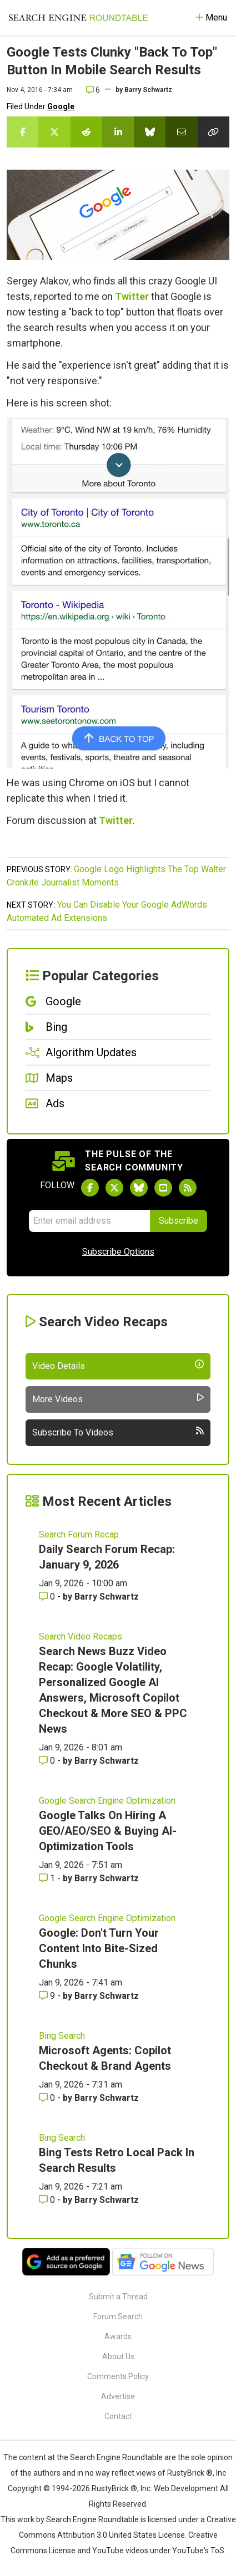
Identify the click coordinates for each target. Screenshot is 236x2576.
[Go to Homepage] (78, 17)
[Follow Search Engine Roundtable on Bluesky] (139, 1188)
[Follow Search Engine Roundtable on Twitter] (114, 1188)
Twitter (132, 296)
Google (60, 106)
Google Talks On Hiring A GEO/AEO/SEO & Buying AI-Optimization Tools (108, 1831)
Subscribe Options (118, 1251)
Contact (118, 2416)
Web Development (186, 2488)
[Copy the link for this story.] (213, 131)
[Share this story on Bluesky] (149, 131)
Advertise (118, 2396)
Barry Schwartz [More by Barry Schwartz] (106, 1596)
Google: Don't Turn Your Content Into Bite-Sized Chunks (99, 1948)
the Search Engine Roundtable (110, 2457)
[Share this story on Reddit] (86, 131)
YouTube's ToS (198, 2550)
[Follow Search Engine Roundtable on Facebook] (90, 1188)
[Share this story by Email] (181, 131)
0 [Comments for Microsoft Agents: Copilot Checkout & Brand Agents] (48, 2098)
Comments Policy (118, 2376)
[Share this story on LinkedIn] (118, 131)
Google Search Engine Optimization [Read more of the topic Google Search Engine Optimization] (107, 1800)
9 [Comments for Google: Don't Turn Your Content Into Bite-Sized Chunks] (48, 1995)
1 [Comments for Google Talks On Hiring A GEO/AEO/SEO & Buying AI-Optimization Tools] (48, 1878)
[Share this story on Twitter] (54, 131)
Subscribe (178, 1220)
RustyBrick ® (114, 2488)
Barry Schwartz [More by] (148, 90)
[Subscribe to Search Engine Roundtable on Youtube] (163, 1188)
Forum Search (118, 2316)
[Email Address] (89, 1221)
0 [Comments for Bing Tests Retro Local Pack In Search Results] (48, 2200)
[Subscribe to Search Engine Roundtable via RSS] (188, 1188)
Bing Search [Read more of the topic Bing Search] (62, 2035)
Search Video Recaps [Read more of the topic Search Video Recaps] (80, 1636)
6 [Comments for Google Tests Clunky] (93, 89)
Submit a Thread (118, 2296)
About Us (118, 2356)
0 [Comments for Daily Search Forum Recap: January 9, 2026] (48, 1596)
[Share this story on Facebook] (22, 131)
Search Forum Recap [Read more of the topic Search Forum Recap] (79, 1534)
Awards (118, 2336)
